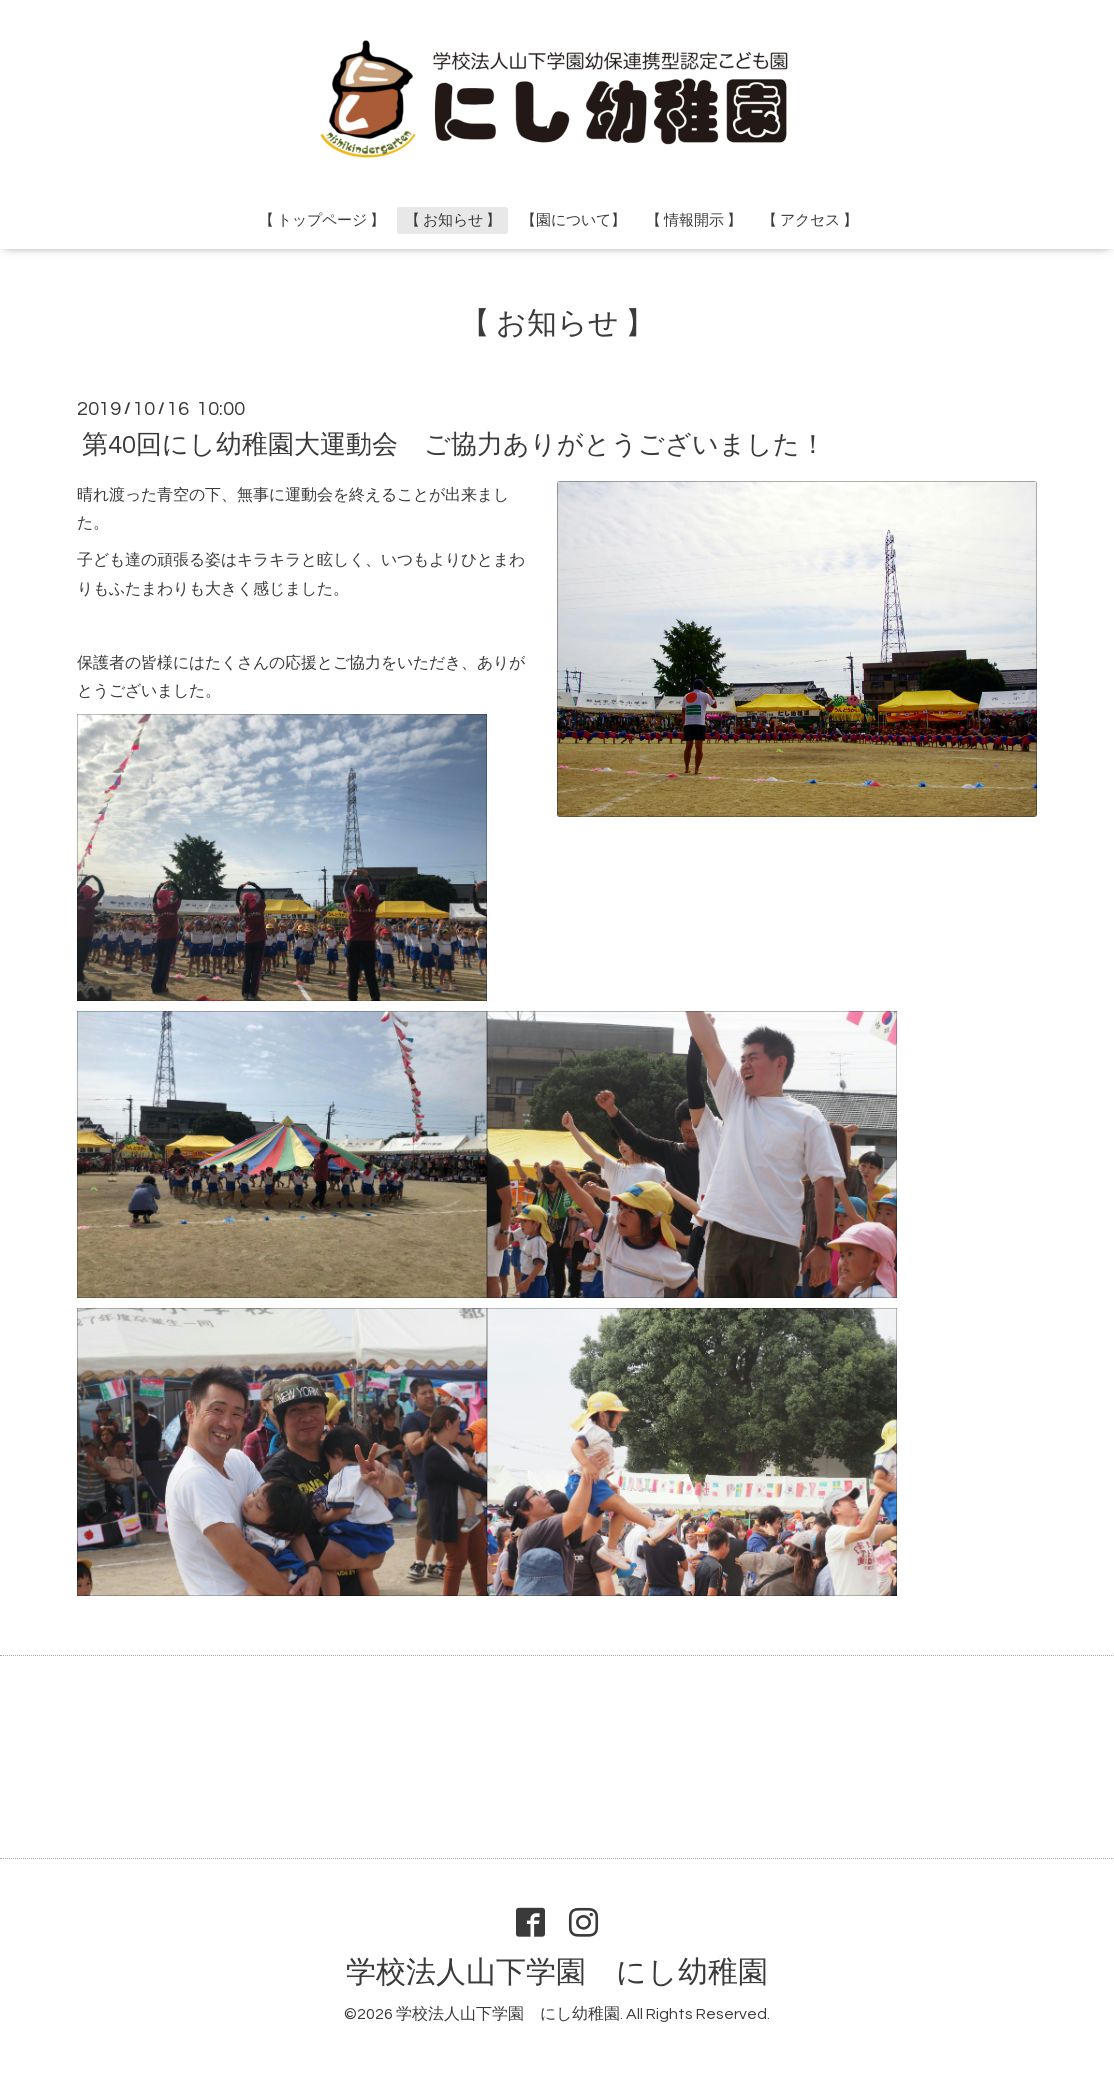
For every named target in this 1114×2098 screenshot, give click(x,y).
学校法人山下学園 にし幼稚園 (557, 1972)
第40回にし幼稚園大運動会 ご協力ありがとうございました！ (454, 444)
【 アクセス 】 (810, 220)
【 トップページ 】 (322, 220)
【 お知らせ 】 (453, 220)
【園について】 (573, 220)
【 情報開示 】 (694, 220)
